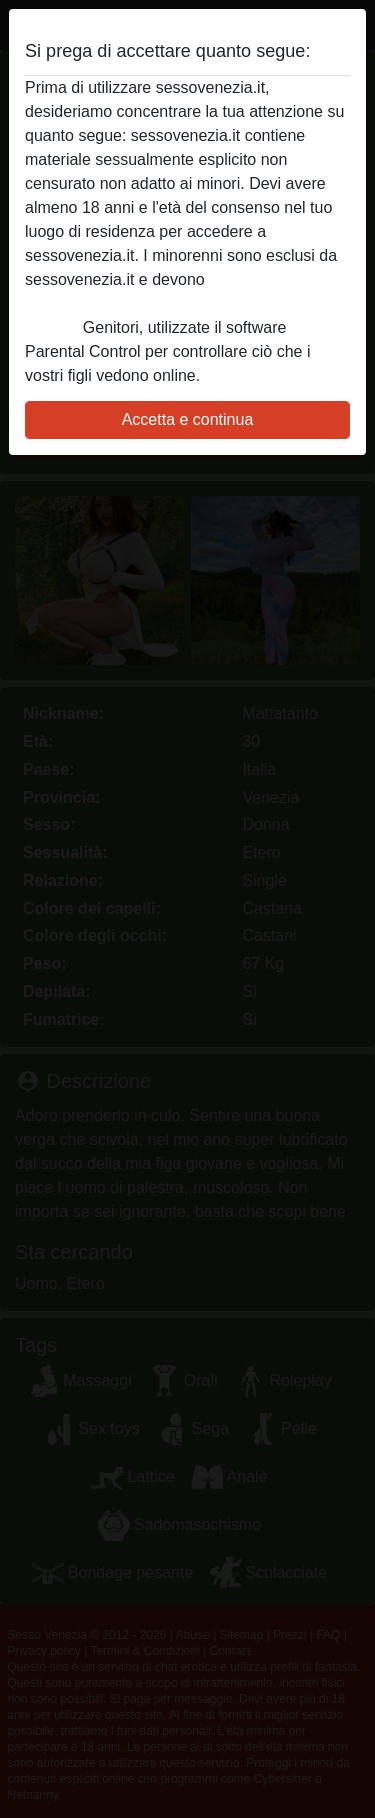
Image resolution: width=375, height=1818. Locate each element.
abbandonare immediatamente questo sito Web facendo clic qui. (174, 303)
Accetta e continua (188, 419)
